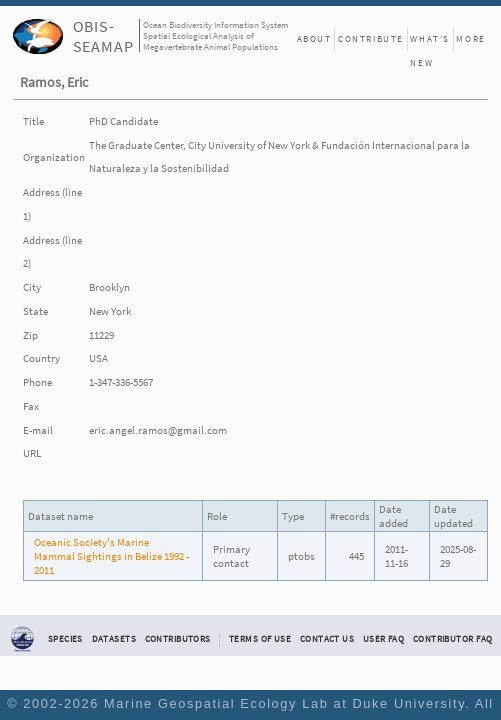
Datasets (114, 639)
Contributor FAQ (452, 639)
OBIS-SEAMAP (103, 36)
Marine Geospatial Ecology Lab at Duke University (284, 703)
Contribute (371, 38)
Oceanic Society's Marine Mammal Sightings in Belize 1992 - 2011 (111, 556)
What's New (430, 42)
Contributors (178, 639)
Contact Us (327, 639)
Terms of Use (260, 639)
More (470, 38)
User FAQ (383, 639)
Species (65, 639)
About (314, 38)
